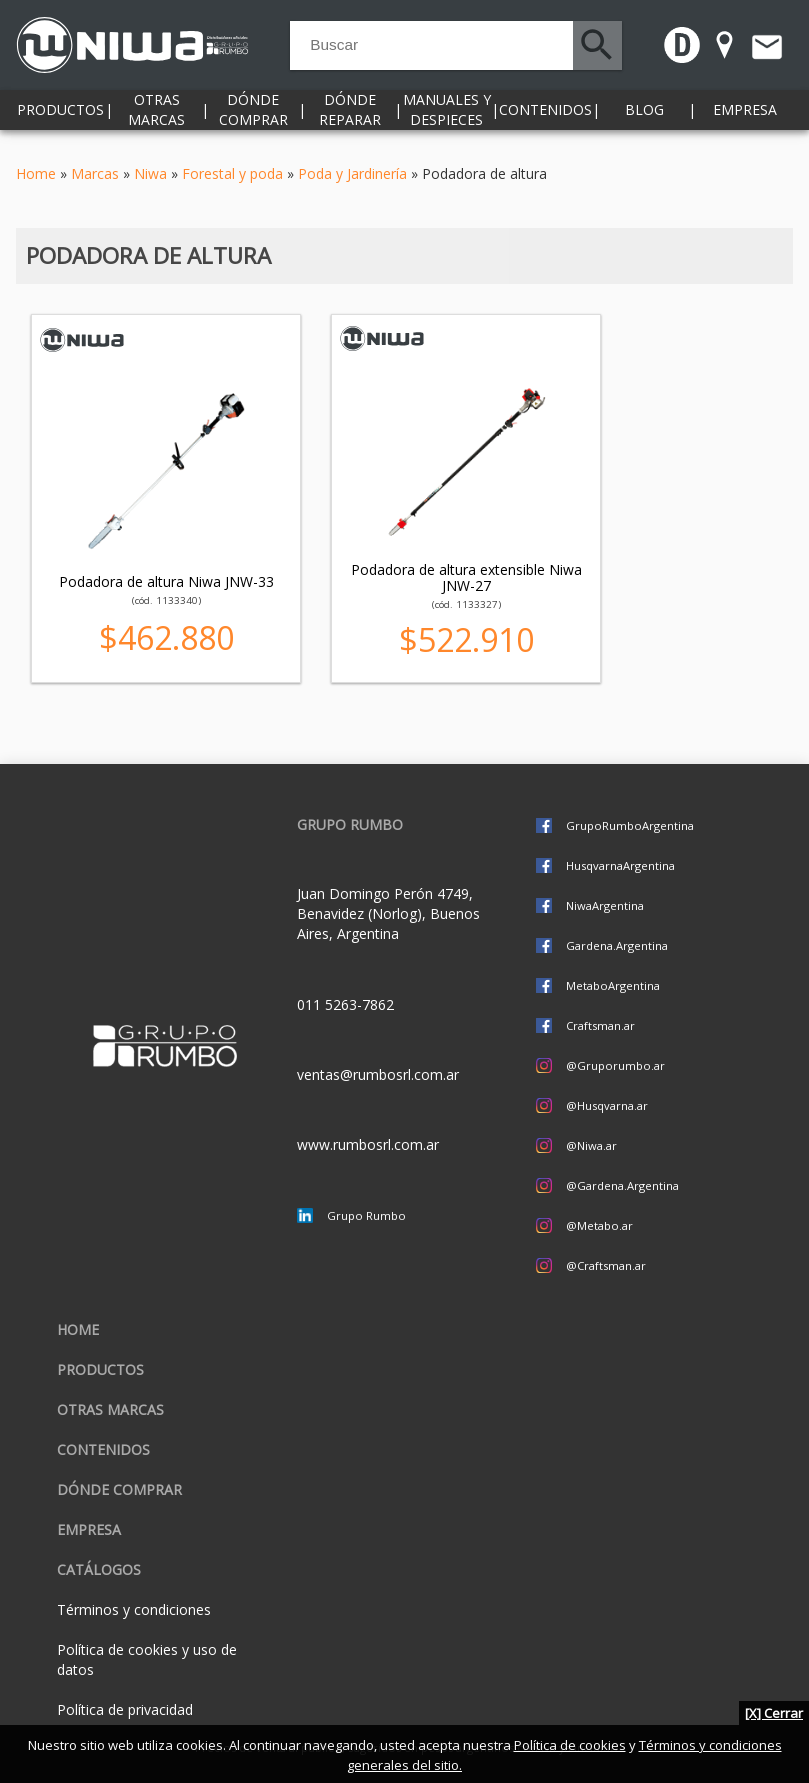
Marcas (95, 173)
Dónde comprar (253, 119)
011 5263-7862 (345, 1004)
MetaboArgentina (613, 985)
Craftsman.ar (600, 1025)
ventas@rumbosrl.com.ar (378, 1074)
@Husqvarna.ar (607, 1105)
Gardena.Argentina (617, 945)
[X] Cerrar (774, 1713)
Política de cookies (570, 1745)
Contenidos (545, 119)
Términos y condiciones (134, 1609)
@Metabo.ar (599, 1225)
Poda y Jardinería (352, 173)
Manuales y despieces (447, 119)
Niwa (150, 173)
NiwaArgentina (605, 905)
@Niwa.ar (591, 1145)
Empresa (745, 119)
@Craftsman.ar (606, 1265)
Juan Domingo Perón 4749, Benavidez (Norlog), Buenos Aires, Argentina (388, 913)
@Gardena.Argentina (622, 1185)
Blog (644, 119)
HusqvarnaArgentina (620, 865)
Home (36, 173)
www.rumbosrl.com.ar (368, 1144)
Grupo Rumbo (366, 1215)
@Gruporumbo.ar (615, 1065)
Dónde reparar (350, 119)
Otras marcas (156, 119)
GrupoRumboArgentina (630, 825)
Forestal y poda (232, 173)
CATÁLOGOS (99, 1569)
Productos (60, 119)
